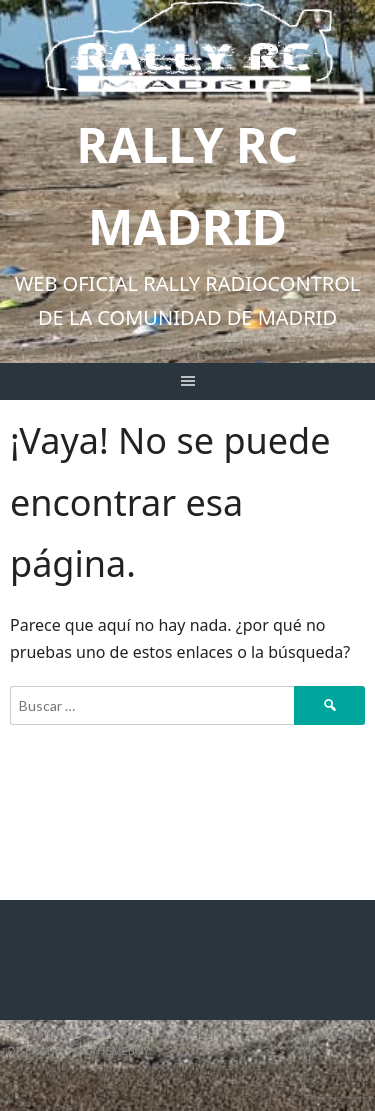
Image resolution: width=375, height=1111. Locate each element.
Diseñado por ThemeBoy (79, 1050)
